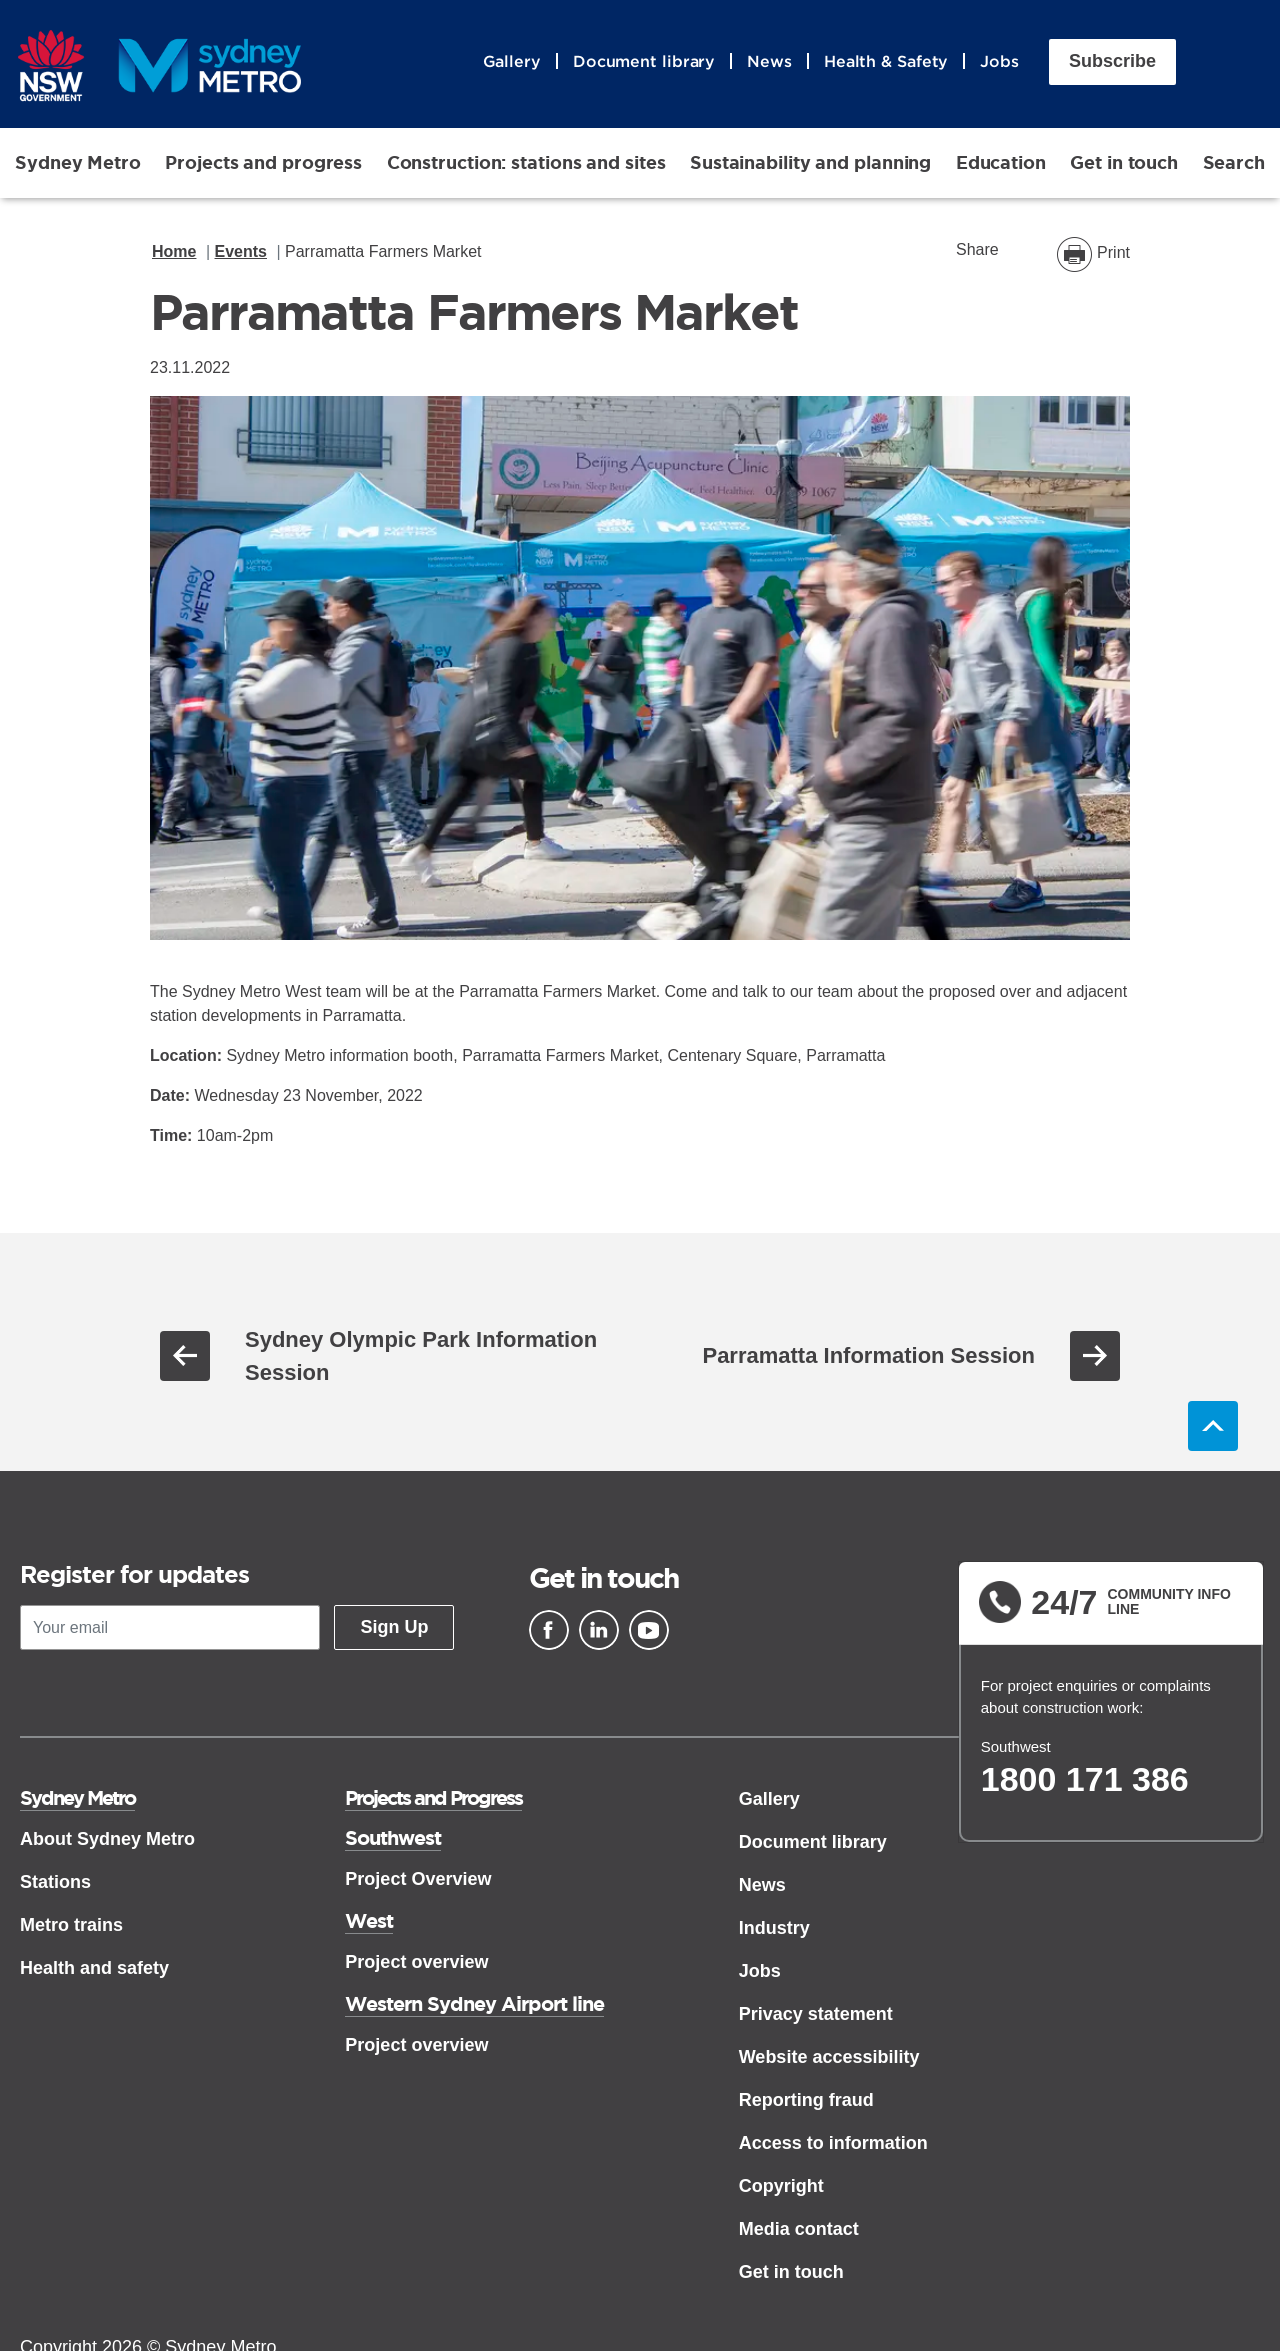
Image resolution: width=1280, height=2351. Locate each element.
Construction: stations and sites (526, 164)
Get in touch (1124, 164)
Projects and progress (263, 164)
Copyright (781, 2188)
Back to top (1213, 1428)
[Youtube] (649, 1632)
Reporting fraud (806, 2102)
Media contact (799, 2231)
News (769, 63)
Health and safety (94, 1970)
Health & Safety (886, 63)
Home (174, 253)
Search (1234, 164)
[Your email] (170, 1630)
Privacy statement (816, 2016)
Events (241, 253)
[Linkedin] (599, 1632)
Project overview (416, 1964)
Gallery (512, 63)
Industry (774, 1930)
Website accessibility (829, 2059)
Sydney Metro (78, 164)
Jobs (999, 63)
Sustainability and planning (810, 164)
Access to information (833, 2145)
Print (1113, 254)
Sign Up (394, 1630)
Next (1095, 1358)
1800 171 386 (1085, 1781)
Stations (55, 1884)
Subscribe (1112, 63)
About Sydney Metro (107, 1841)
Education (1001, 164)
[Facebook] (549, 1632)
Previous (185, 1358)
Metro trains (71, 1927)
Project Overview (418, 1881)
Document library (644, 63)
